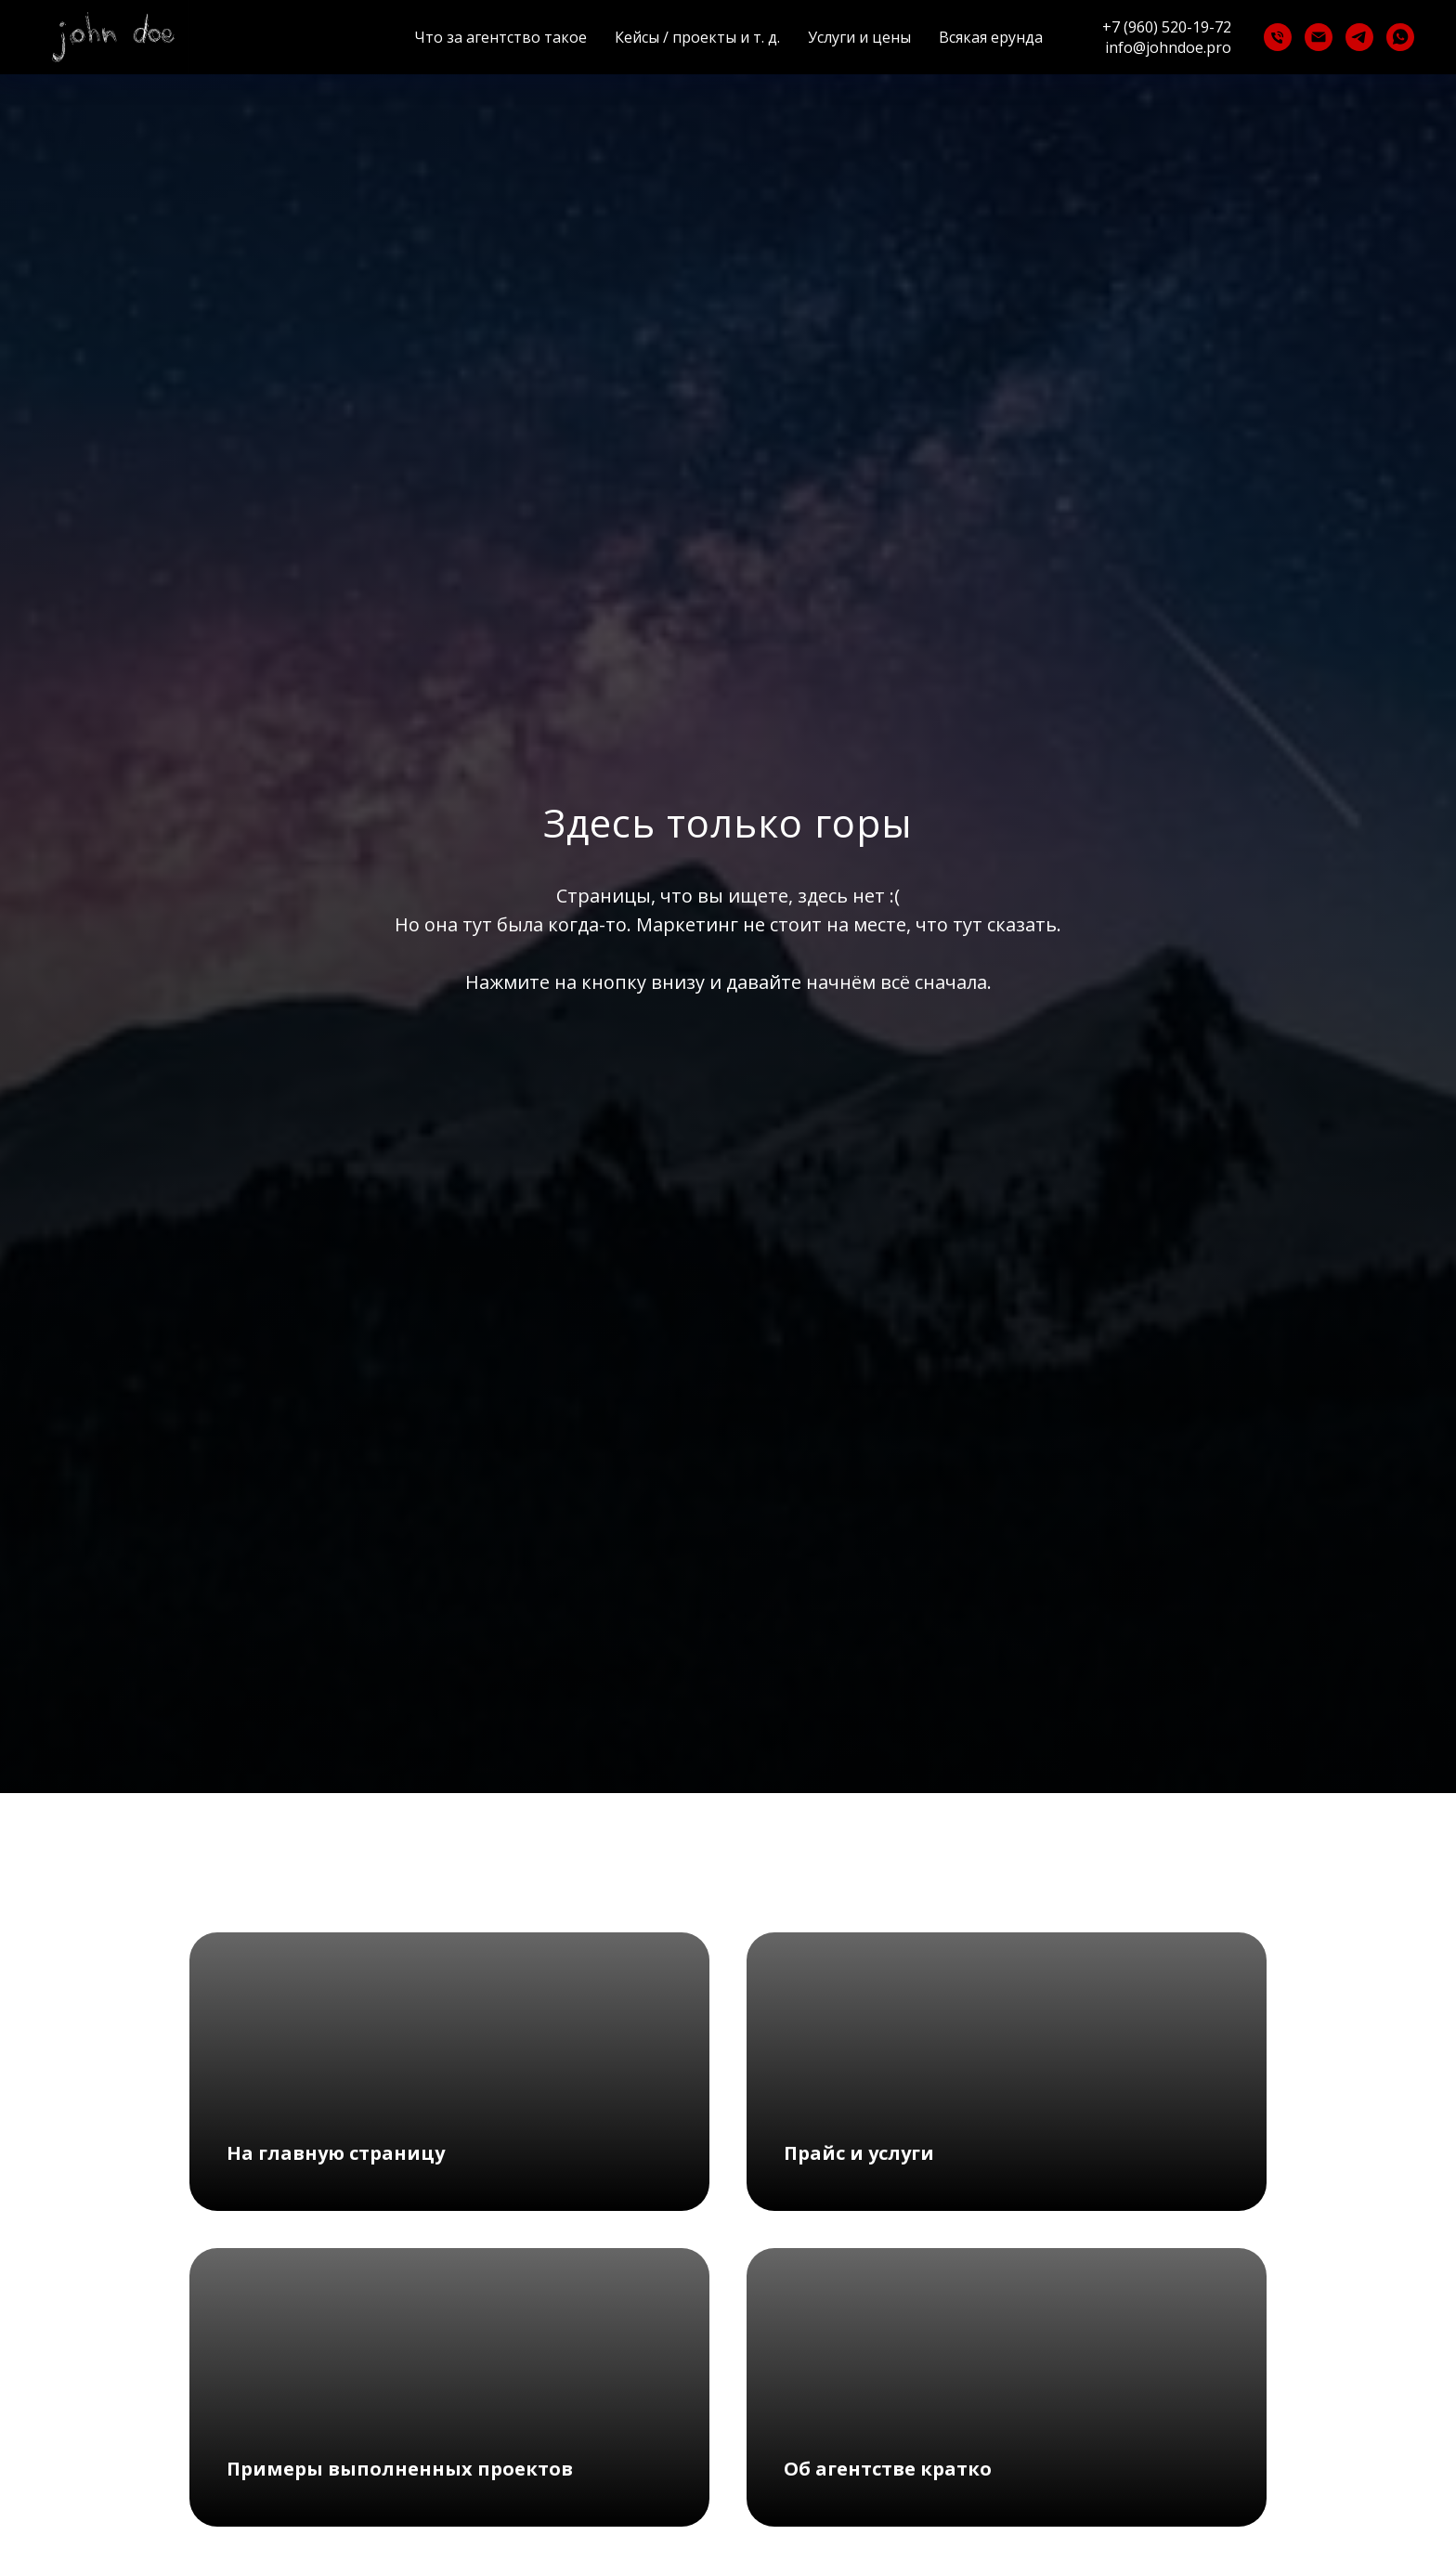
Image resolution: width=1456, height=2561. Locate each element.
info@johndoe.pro (1168, 47)
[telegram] (1359, 37)
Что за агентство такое (500, 37)
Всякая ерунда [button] (991, 37)
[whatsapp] (1400, 37)
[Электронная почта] (1318, 37)
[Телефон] (1278, 37)
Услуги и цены (859, 37)
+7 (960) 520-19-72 (1166, 27)
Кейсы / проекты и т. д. (697, 37)
